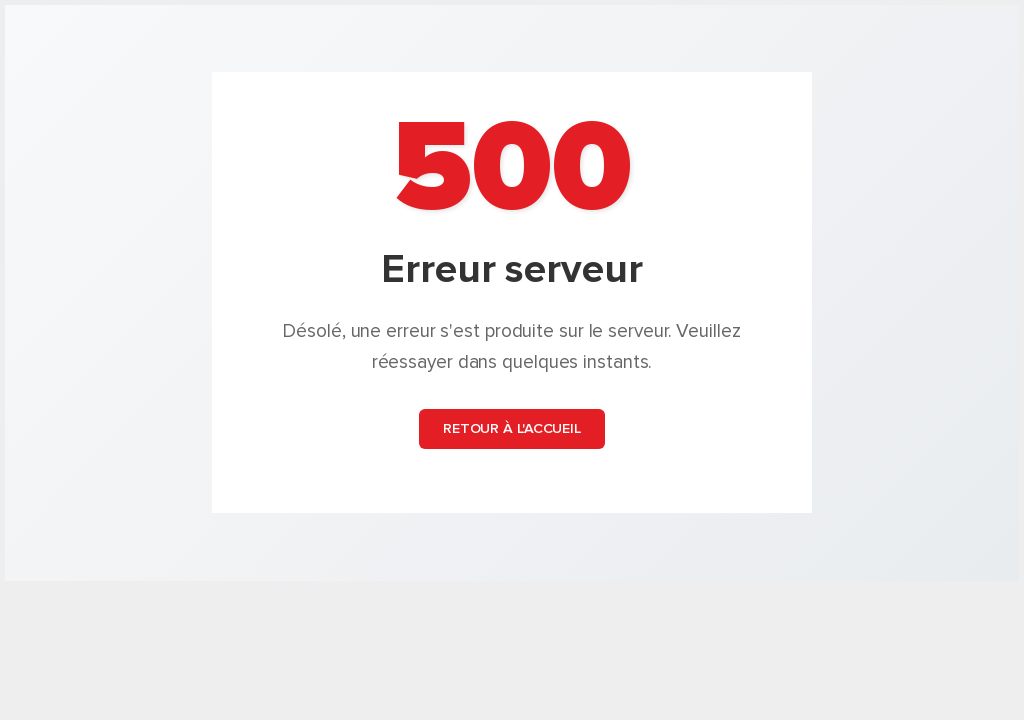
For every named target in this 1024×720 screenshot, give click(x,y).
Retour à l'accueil (512, 429)
